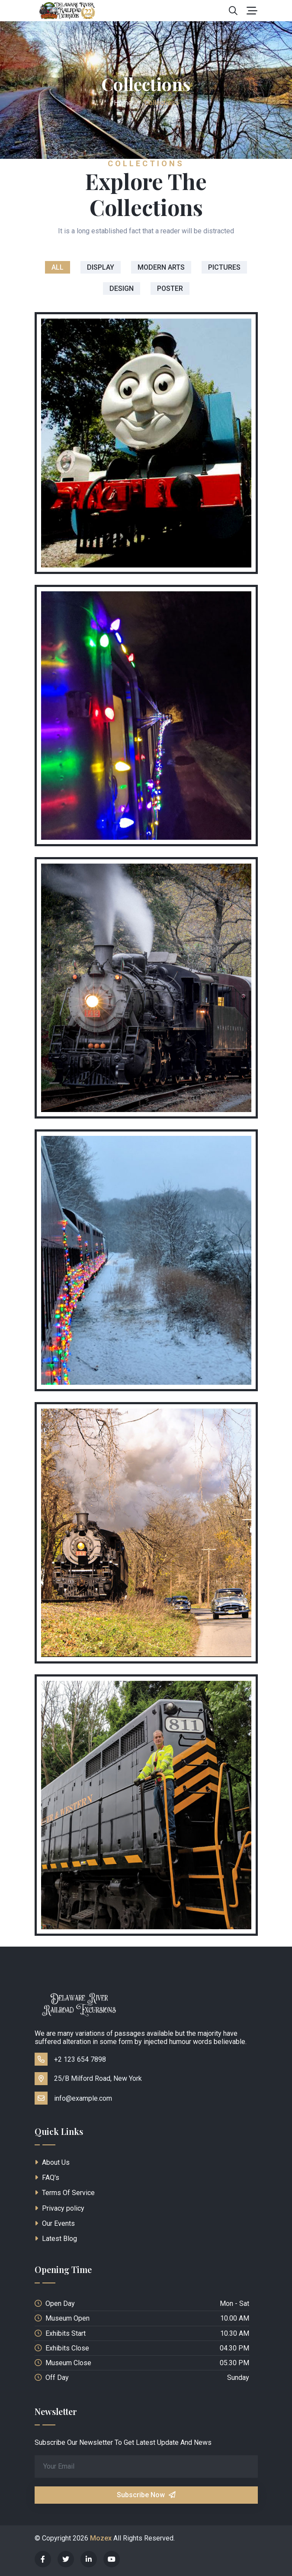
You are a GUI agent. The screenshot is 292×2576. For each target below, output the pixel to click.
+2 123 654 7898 (70, 2059)
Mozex (101, 2538)
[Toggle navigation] (252, 11)
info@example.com (73, 2098)
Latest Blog (56, 2238)
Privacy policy (59, 2208)
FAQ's (47, 2177)
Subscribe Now (146, 2495)
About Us (52, 2162)
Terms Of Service (65, 2193)
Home (123, 103)
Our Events (55, 2223)
